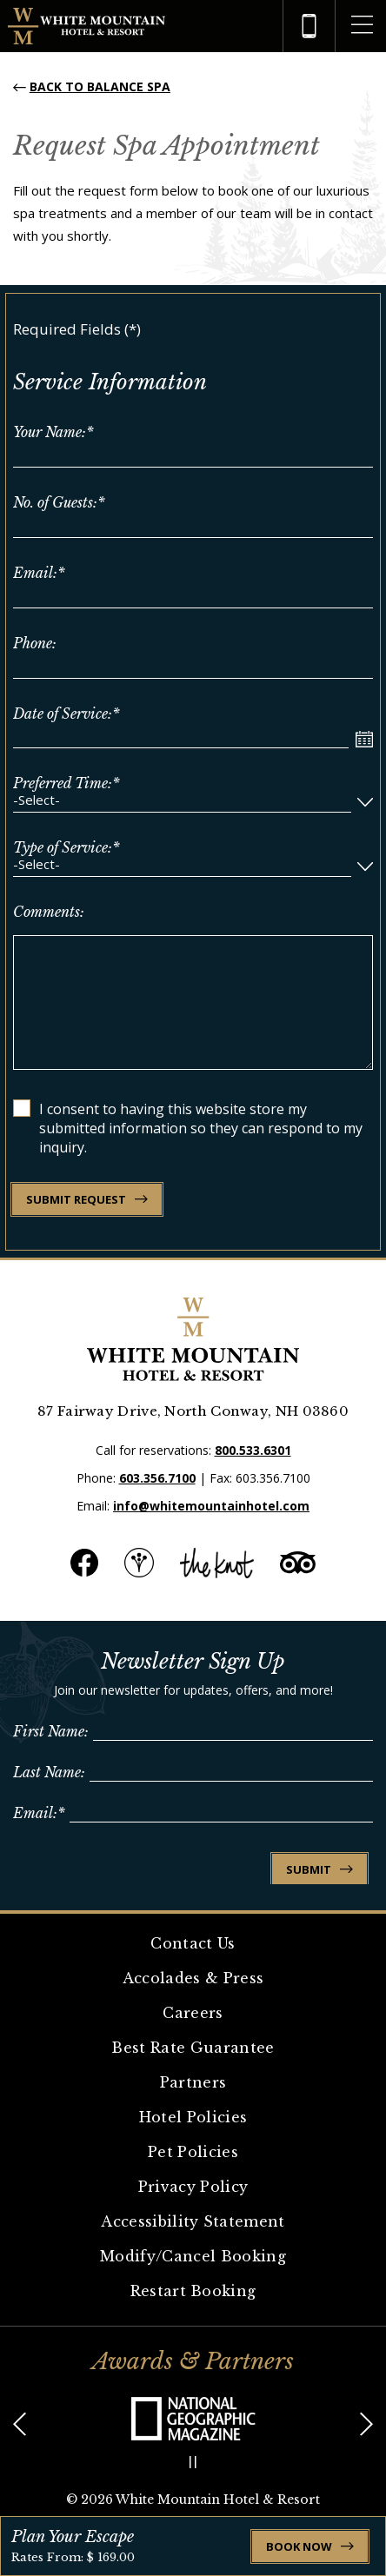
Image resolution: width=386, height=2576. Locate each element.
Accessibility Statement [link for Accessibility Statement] (192, 2221)
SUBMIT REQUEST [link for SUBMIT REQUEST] (87, 1199)
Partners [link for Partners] (193, 2082)
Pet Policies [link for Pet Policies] (193, 2152)
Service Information (110, 382)
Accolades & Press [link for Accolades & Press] (193, 1978)
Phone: (35, 643)
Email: (39, 572)
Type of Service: (66, 847)
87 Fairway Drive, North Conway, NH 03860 (193, 1411)
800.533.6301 (253, 1450)
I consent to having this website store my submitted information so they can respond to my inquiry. (201, 1128)
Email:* (39, 1813)
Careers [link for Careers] (193, 2013)
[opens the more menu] (362, 26)
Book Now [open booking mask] (310, 2546)
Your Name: (53, 432)
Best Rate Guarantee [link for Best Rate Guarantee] (192, 2047)
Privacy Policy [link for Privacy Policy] (193, 2186)
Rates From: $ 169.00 (73, 2557)
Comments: (48, 911)
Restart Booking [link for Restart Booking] (193, 2291)
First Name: (51, 1731)
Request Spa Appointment (166, 145)
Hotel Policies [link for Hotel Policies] (193, 2117)
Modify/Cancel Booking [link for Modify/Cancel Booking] (193, 2256)
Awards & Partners (193, 2361)
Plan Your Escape (72, 2536)
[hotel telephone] (309, 26)
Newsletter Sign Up (193, 1661)
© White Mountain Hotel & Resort (193, 2499)
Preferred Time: (66, 783)
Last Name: (49, 1772)
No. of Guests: (59, 502)
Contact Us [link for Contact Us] (192, 1943)
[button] (19, 2425)
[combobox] (193, 802)
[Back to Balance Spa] (91, 86)
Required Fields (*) (77, 329)
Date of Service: (66, 713)
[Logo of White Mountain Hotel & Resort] (86, 26)
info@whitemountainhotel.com (211, 1505)
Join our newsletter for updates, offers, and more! (193, 1690)
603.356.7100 (157, 1478)
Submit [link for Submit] (319, 1869)
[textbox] (182, 802)
